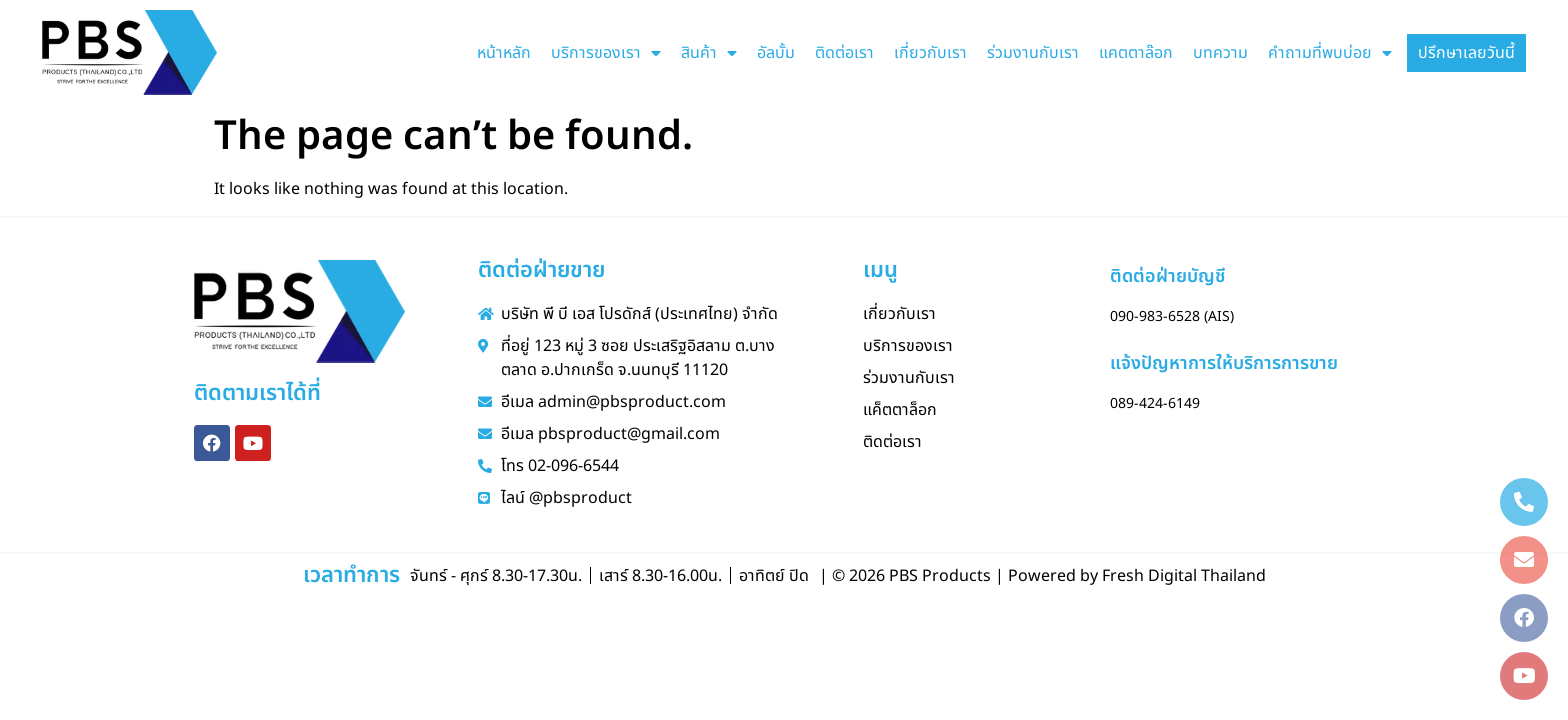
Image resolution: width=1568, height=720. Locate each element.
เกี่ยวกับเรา (930, 53)
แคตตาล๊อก (1136, 53)
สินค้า (709, 53)
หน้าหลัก (504, 53)
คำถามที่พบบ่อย (1330, 53)
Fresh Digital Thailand (1184, 576)
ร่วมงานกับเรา (1033, 53)
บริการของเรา (606, 53)
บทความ (1220, 53)
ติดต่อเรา (844, 53)
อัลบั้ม (776, 53)
